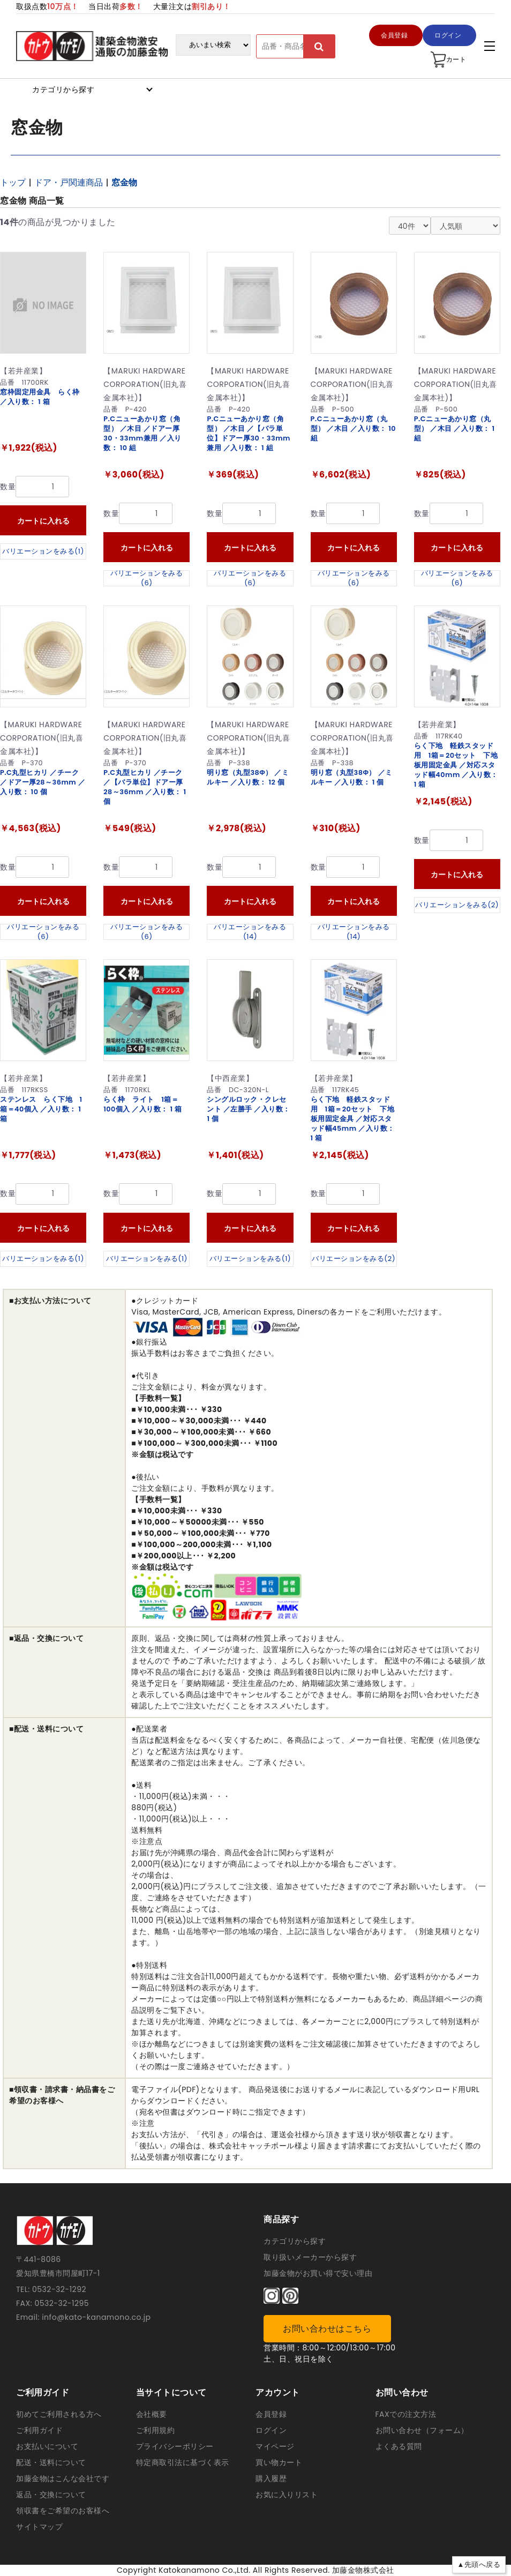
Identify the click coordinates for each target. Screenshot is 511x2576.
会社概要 (151, 2414)
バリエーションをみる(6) (146, 578)
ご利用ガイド (39, 2430)
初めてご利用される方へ (59, 2414)
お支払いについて (47, 2446)
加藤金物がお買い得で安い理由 (318, 2273)
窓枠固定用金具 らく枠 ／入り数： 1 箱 (40, 396)
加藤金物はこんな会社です (62, 2478)
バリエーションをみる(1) (43, 551)
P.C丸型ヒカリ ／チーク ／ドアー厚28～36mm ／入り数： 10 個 (42, 782)
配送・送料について (51, 2462)
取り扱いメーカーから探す (310, 2257)
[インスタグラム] (272, 2296)
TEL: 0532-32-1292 (51, 2289)
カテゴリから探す (295, 2241)
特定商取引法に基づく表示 (182, 2462)
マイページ (275, 2446)
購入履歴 (271, 2478)
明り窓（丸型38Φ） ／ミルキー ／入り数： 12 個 (248, 777)
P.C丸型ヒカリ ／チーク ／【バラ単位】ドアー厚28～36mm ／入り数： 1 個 (144, 787)
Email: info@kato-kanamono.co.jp (83, 2317)
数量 (8, 487)
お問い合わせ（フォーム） (422, 2430)
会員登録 (271, 2414)
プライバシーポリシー (175, 2446)
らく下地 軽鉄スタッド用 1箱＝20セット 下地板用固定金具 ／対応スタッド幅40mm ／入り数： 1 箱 (456, 765)
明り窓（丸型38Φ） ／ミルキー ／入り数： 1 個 (352, 777)
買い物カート (278, 2462)
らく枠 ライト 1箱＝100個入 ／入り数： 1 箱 (142, 1104)
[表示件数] (410, 225)
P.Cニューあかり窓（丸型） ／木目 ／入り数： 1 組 (454, 428)
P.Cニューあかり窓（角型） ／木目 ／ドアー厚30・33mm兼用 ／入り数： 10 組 (142, 433)
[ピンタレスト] (290, 2296)
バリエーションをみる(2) (457, 905)
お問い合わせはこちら (327, 2329)
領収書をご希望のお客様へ (62, 2510)
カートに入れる (43, 521)
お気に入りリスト (286, 2494)
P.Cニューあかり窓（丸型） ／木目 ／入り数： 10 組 (353, 428)
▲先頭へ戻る (479, 2564)
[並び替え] (465, 225)
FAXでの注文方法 (406, 2414)
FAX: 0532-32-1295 (52, 2303)
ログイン (271, 2430)
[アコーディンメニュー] (489, 46)
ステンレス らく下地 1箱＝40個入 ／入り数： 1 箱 (41, 1109)
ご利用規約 (155, 2430)
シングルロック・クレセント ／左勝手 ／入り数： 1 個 (248, 1109)
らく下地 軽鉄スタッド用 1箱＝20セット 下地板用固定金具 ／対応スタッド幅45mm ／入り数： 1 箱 (353, 1119)
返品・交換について (51, 2494)
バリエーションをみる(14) (250, 932)
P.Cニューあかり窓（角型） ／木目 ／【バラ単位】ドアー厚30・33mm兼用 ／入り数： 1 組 (248, 433)
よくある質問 (398, 2446)
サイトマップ (39, 2526)
